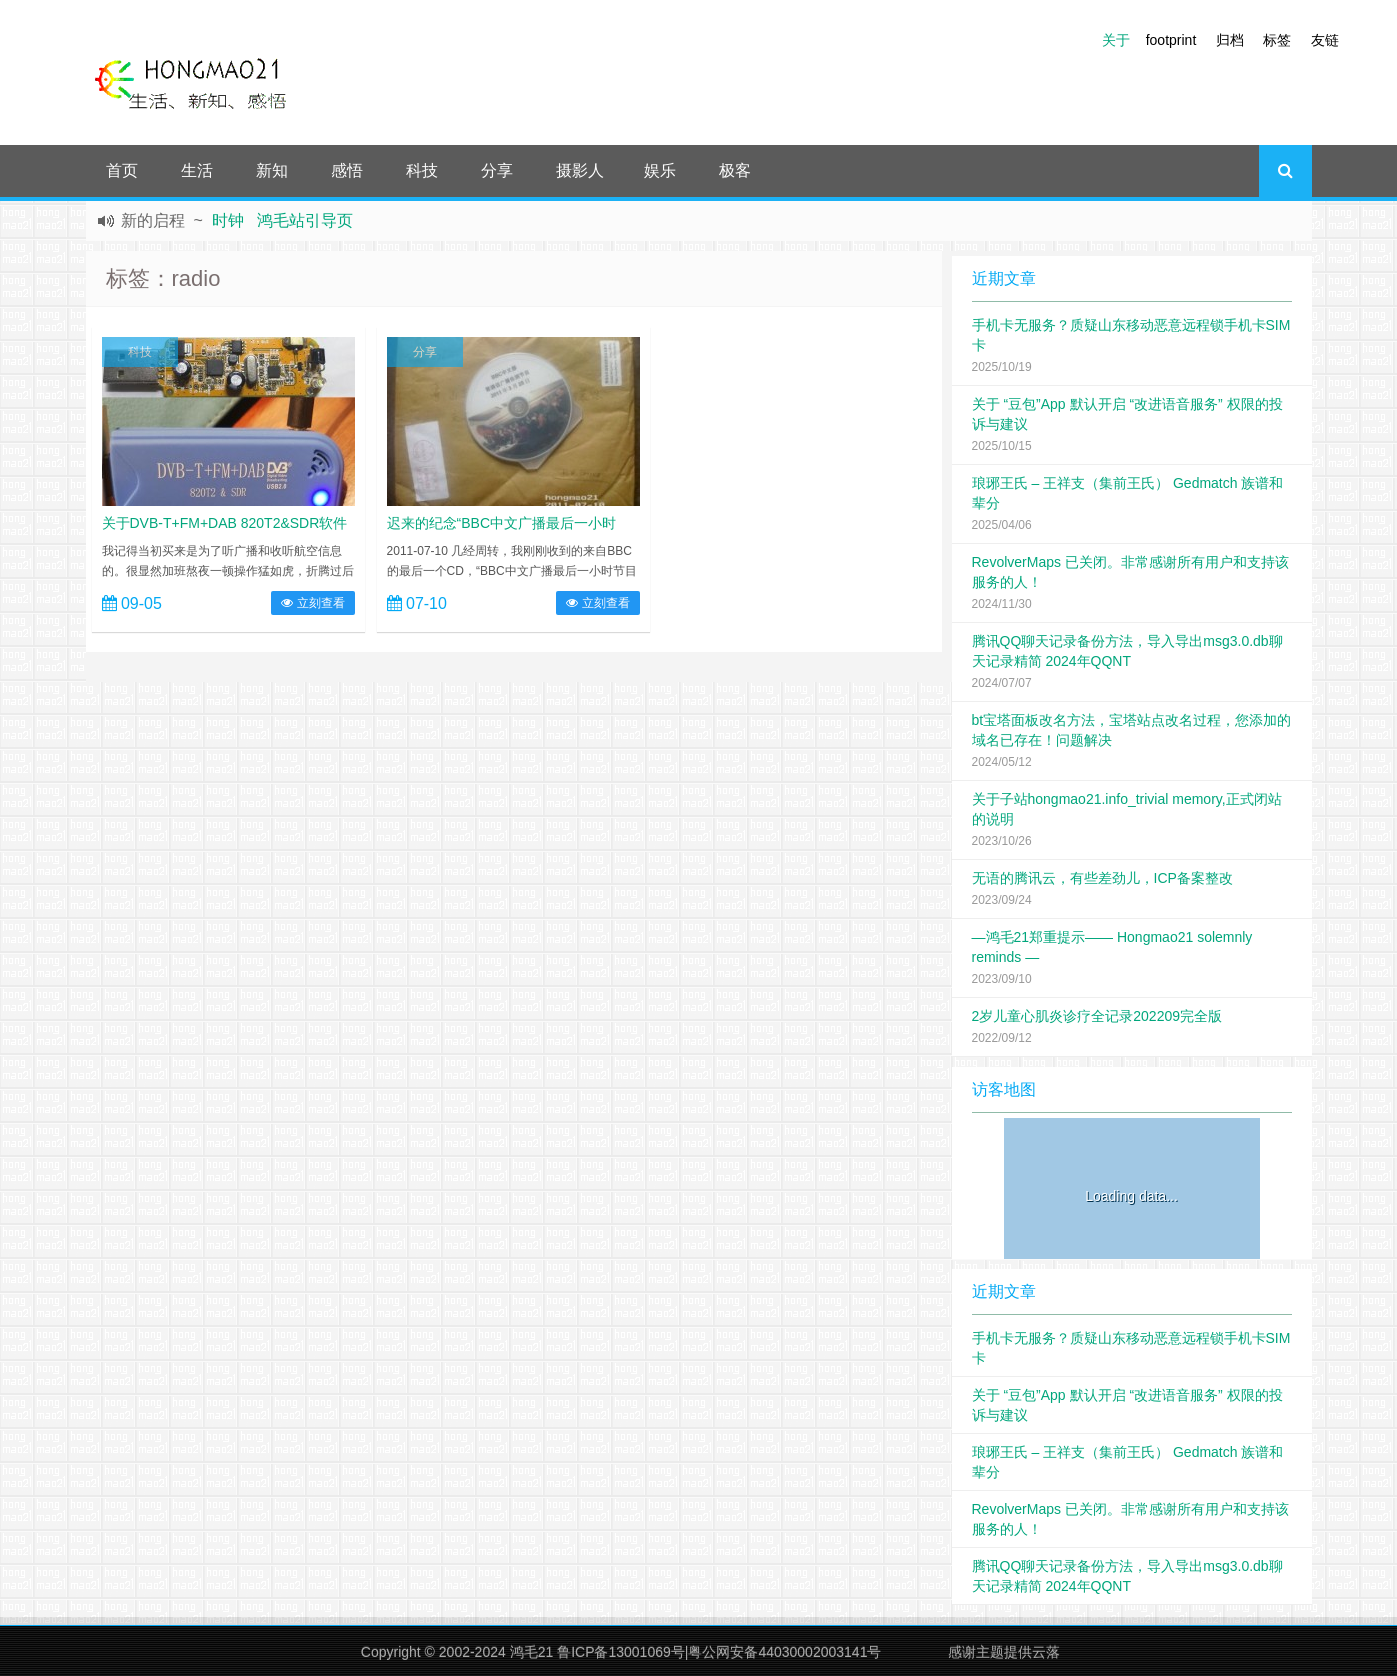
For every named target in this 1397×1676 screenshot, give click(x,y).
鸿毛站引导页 (305, 220)
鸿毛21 (532, 1652)
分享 (497, 170)
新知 (272, 170)
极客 (735, 170)
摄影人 (580, 170)
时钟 (228, 220)
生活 (197, 170)
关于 (1116, 40)
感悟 (347, 170)
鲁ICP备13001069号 (621, 1652)
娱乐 (660, 170)
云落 (1046, 1652)
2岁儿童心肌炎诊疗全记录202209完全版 (1097, 1016)
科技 (422, 170)
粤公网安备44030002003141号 (784, 1652)
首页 (122, 170)
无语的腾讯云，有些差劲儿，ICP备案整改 (1102, 878)
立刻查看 (312, 603)
